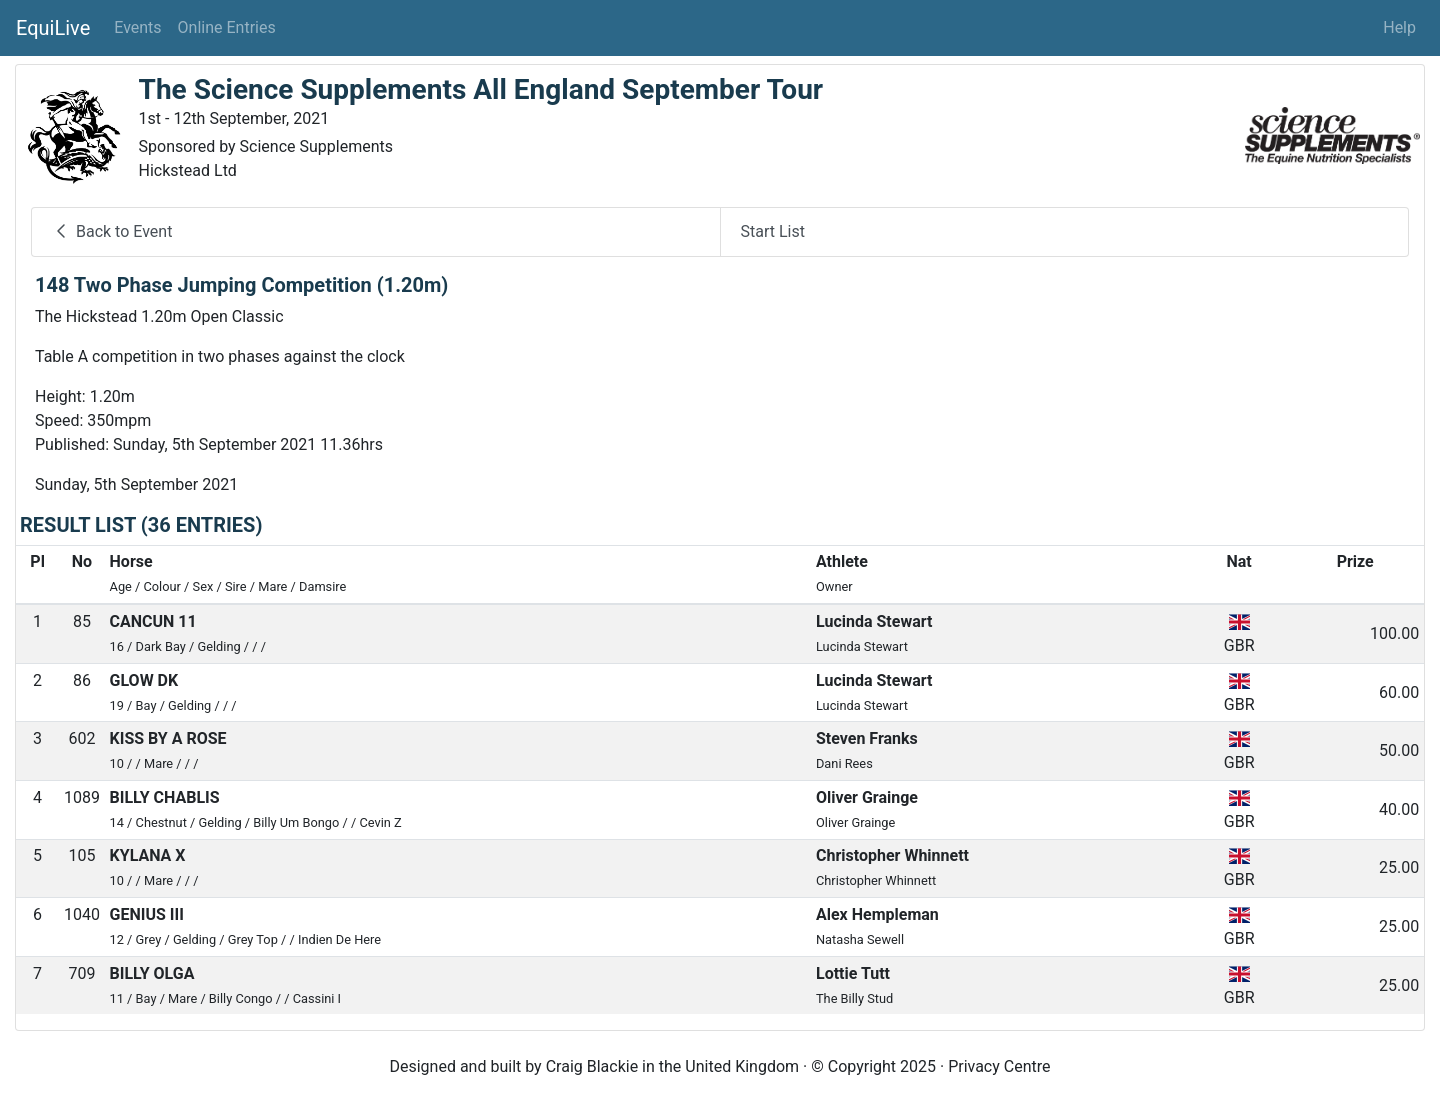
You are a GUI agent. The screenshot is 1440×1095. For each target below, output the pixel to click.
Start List (773, 231)
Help (1399, 27)
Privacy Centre (999, 1066)
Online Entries (227, 27)
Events (137, 27)
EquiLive (53, 28)
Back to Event (112, 231)
